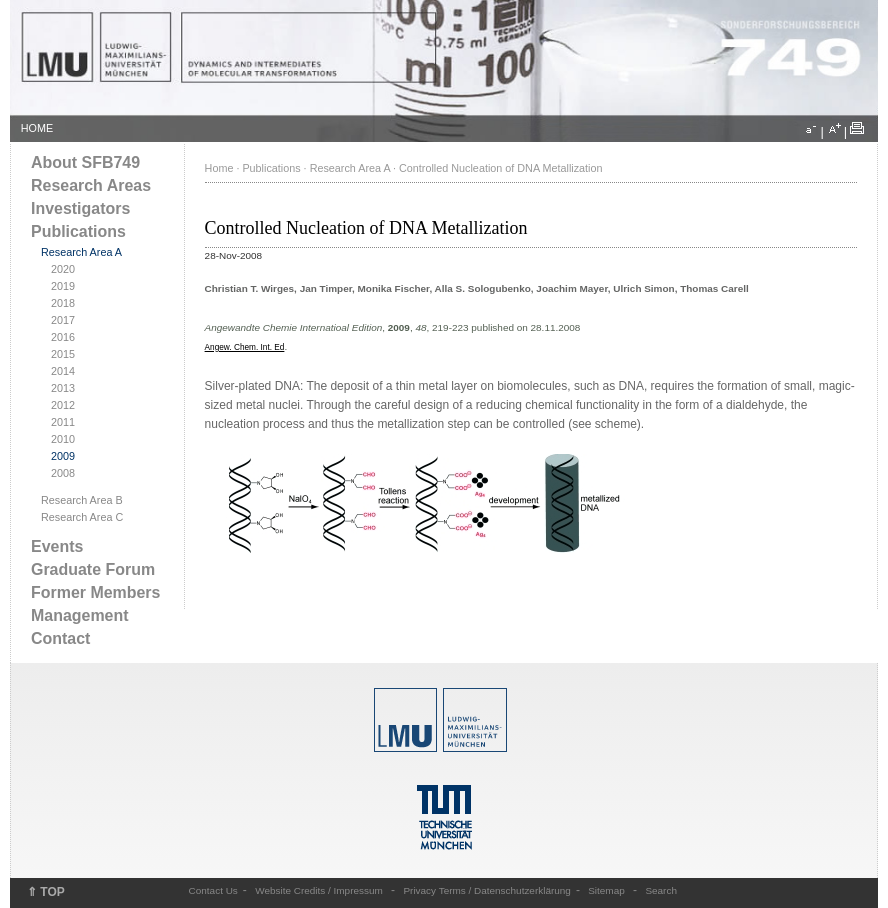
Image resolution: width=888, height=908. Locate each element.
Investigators (80, 208)
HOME (37, 128)
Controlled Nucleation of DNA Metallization (500, 168)
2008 (63, 473)
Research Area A (81, 252)
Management (80, 615)
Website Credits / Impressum (319, 890)
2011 (63, 422)
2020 (63, 269)
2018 (63, 303)
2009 (63, 456)
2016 (63, 337)
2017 (63, 320)
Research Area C (82, 517)
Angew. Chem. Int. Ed (245, 347)
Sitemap (606, 890)
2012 (63, 405)
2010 (63, 439)
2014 (63, 371)
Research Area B (82, 500)
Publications (78, 231)
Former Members (95, 592)
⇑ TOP (46, 892)
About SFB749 (85, 162)
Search (661, 890)
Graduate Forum (93, 569)
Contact (60, 638)
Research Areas (91, 185)
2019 (63, 286)
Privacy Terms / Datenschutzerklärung (486, 890)
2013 (63, 388)
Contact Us (213, 890)
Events (57, 546)
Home (219, 168)
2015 (63, 354)
